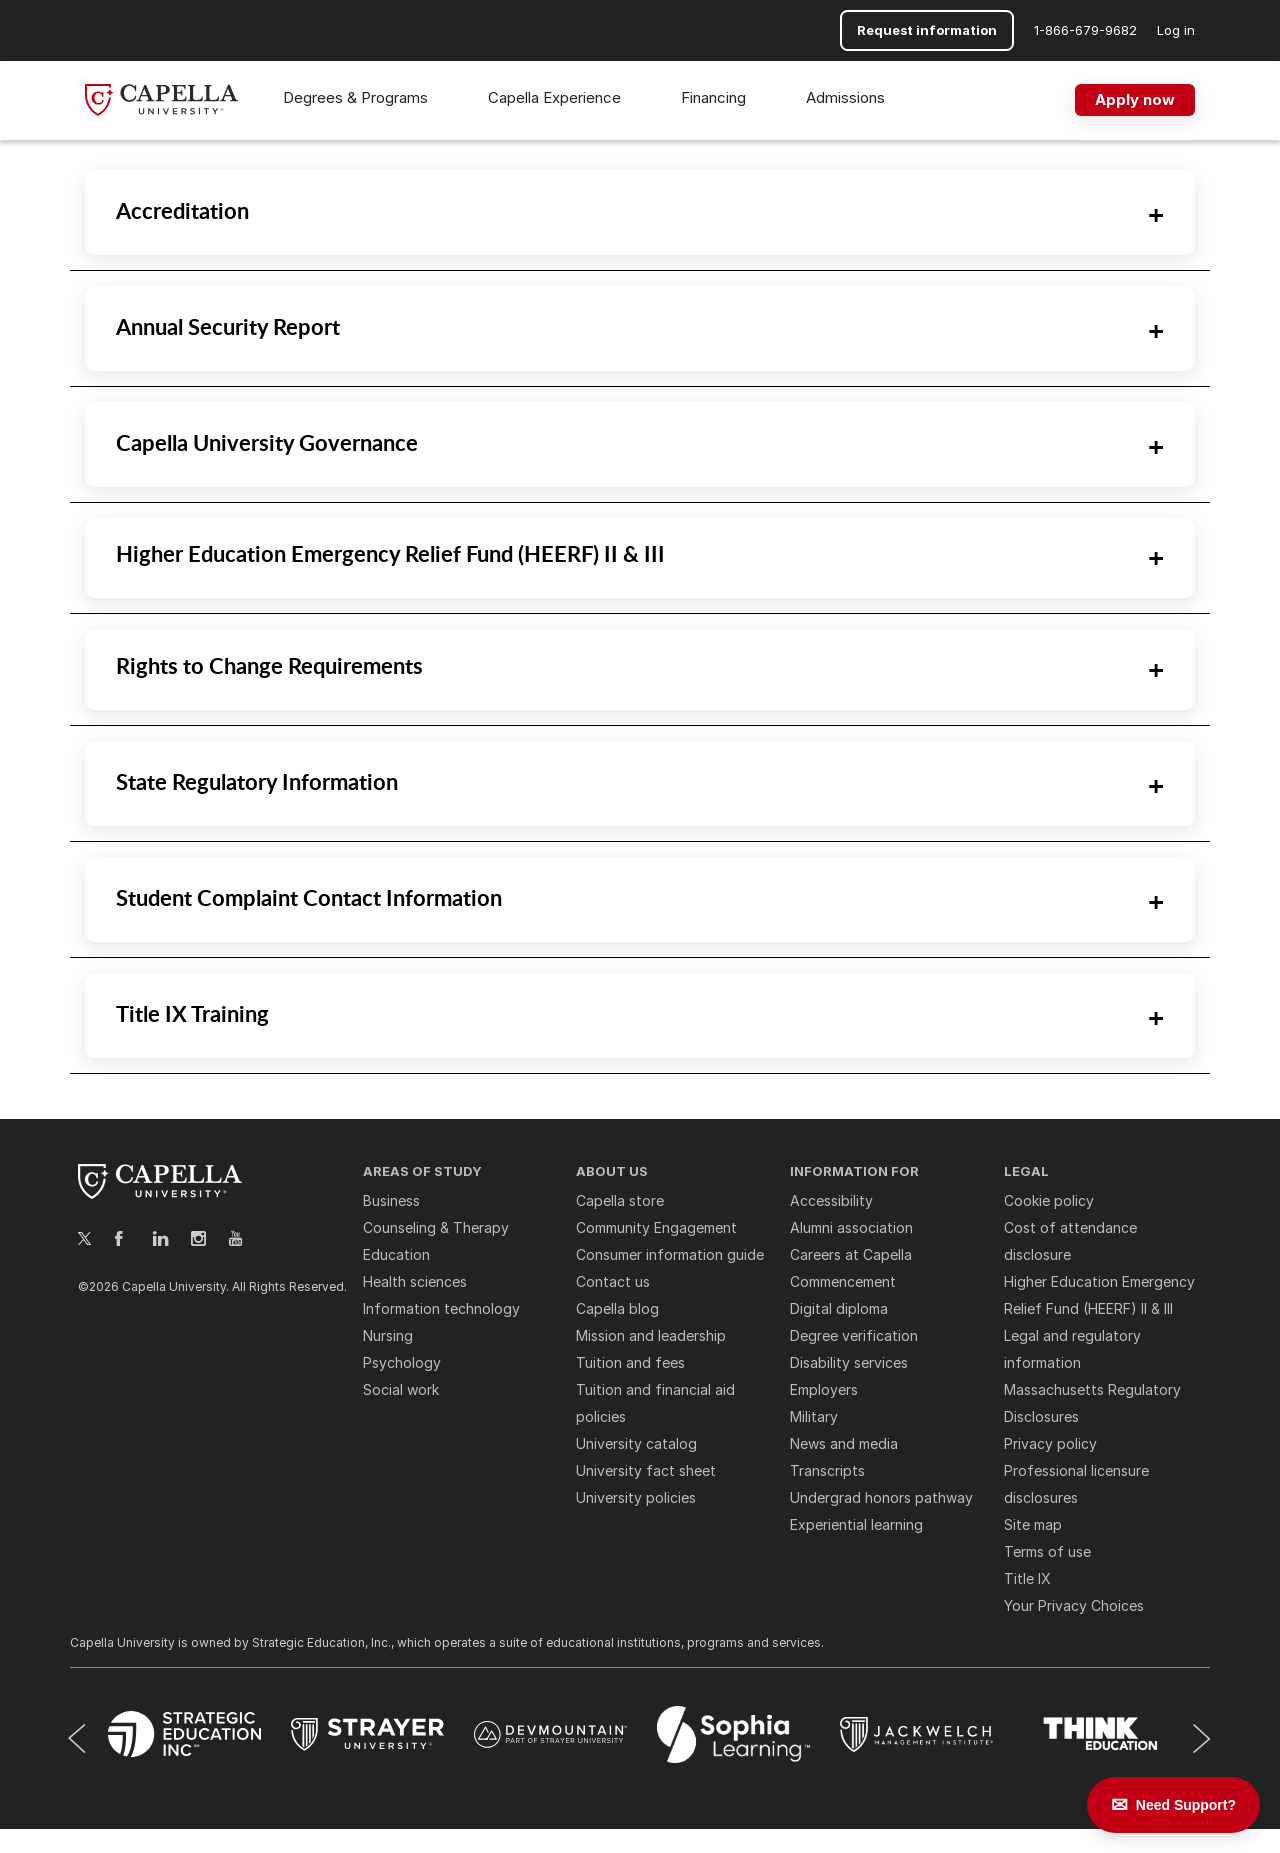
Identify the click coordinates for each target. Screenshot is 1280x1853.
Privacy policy (1050, 1443)
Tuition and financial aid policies (655, 1403)
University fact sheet (646, 1470)
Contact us (613, 1281)
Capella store (620, 1200)
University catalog (636, 1443)
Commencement (843, 1281)
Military (814, 1416)
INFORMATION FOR (854, 1171)
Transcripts (827, 1470)
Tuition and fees (630, 1362)
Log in (1176, 30)
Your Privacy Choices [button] (1074, 1605)
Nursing (388, 1335)
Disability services (849, 1362)
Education (396, 1254)
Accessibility (831, 1200)
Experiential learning (856, 1524)
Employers (824, 1389)
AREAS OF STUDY (422, 1171)
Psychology (402, 1362)
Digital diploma (839, 1308)
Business (391, 1200)
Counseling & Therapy (436, 1227)
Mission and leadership (651, 1335)
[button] (1085, 30)
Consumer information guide (670, 1254)
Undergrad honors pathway (881, 1497)
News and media (844, 1443)
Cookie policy (1049, 1200)
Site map (1033, 1524)
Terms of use (1047, 1551)
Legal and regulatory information (1072, 1349)
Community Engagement (656, 1227)
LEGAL (1026, 1171)
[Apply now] (1135, 100)
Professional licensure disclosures (1076, 1484)
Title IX (1027, 1578)
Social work (401, 1389)
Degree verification (854, 1335)
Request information (927, 30)
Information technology (441, 1308)
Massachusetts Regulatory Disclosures (1092, 1403)
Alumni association (851, 1227)
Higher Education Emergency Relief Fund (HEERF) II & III (1099, 1295)
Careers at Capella (851, 1254)
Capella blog (617, 1308)
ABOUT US (612, 1171)
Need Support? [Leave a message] (1186, 1805)
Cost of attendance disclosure (1070, 1241)
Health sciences (415, 1281)
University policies (636, 1497)
